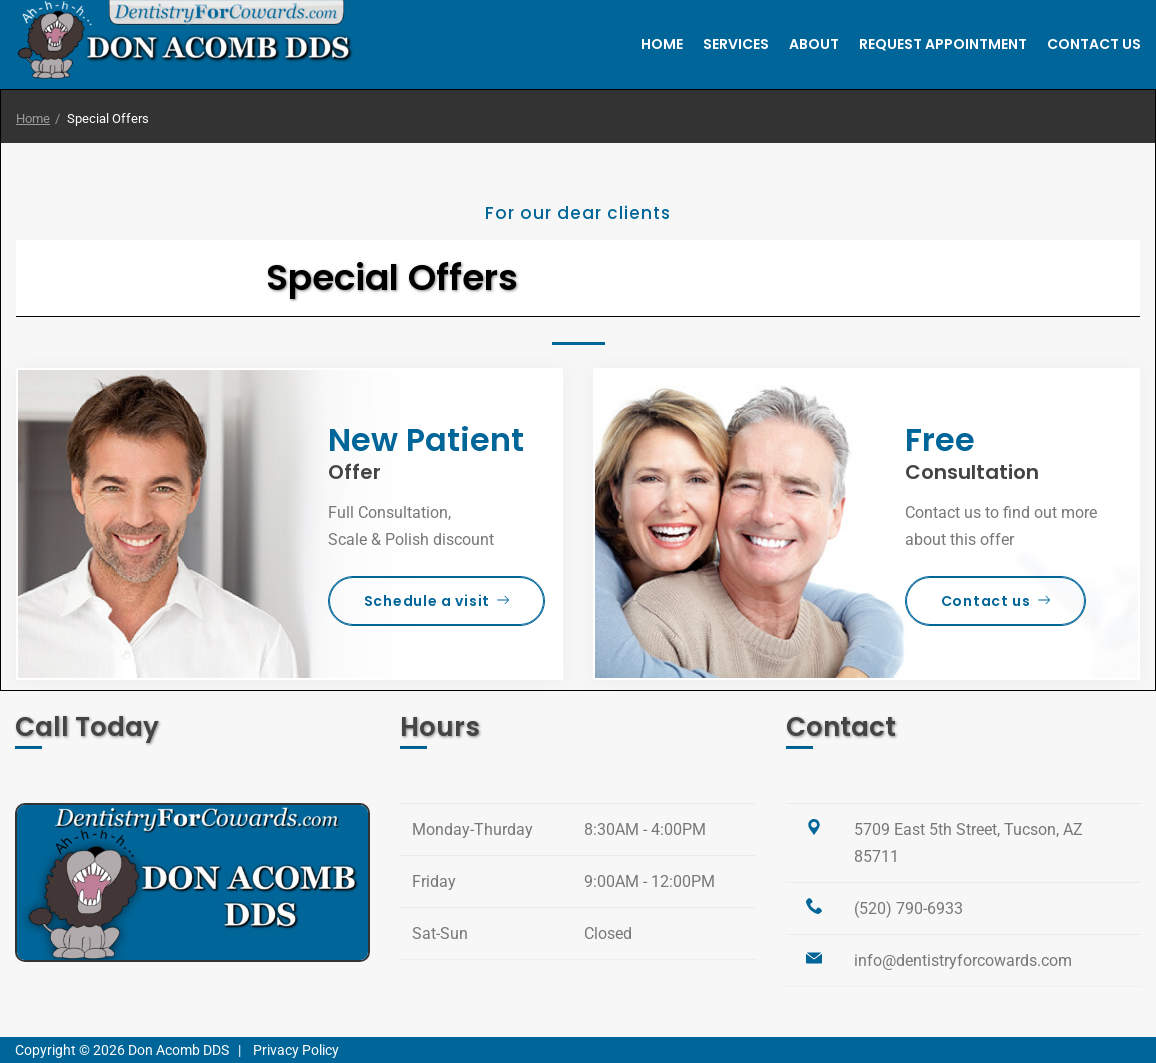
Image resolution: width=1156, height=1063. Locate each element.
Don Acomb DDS (178, 1050)
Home (662, 44)
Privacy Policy (296, 1050)
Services (736, 44)
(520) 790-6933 (908, 908)
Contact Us (1094, 44)
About (814, 44)
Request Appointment (943, 44)
